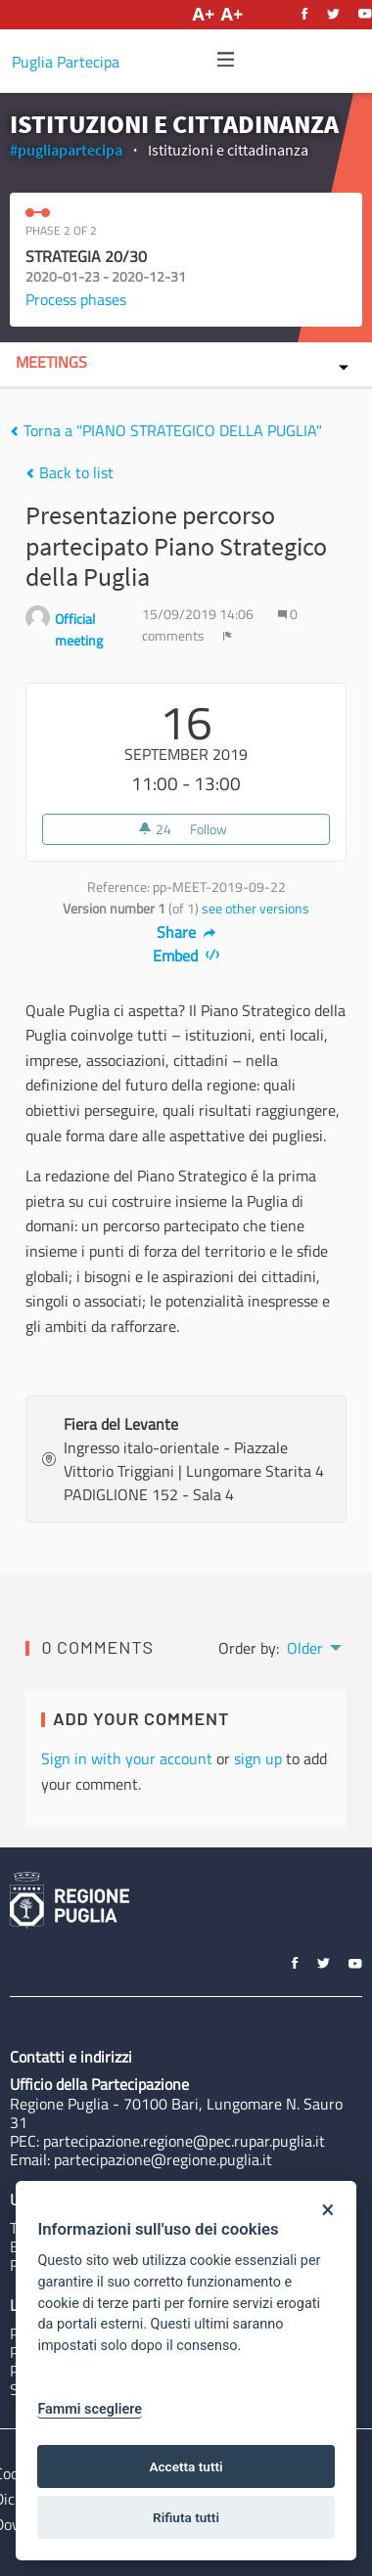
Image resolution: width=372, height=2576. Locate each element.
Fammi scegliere (89, 2409)
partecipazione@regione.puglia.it (163, 2159)
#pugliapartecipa (66, 149)
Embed (186, 955)
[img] (226, 59)
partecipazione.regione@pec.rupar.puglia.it (184, 2141)
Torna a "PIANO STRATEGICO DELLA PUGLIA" (166, 430)
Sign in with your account (126, 1758)
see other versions (255, 908)
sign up (258, 1758)
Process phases (75, 299)
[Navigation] (226, 60)
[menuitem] (313, 1646)
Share (186, 932)
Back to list (69, 472)
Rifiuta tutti (186, 2517)
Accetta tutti (185, 2466)
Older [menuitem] (305, 1648)
